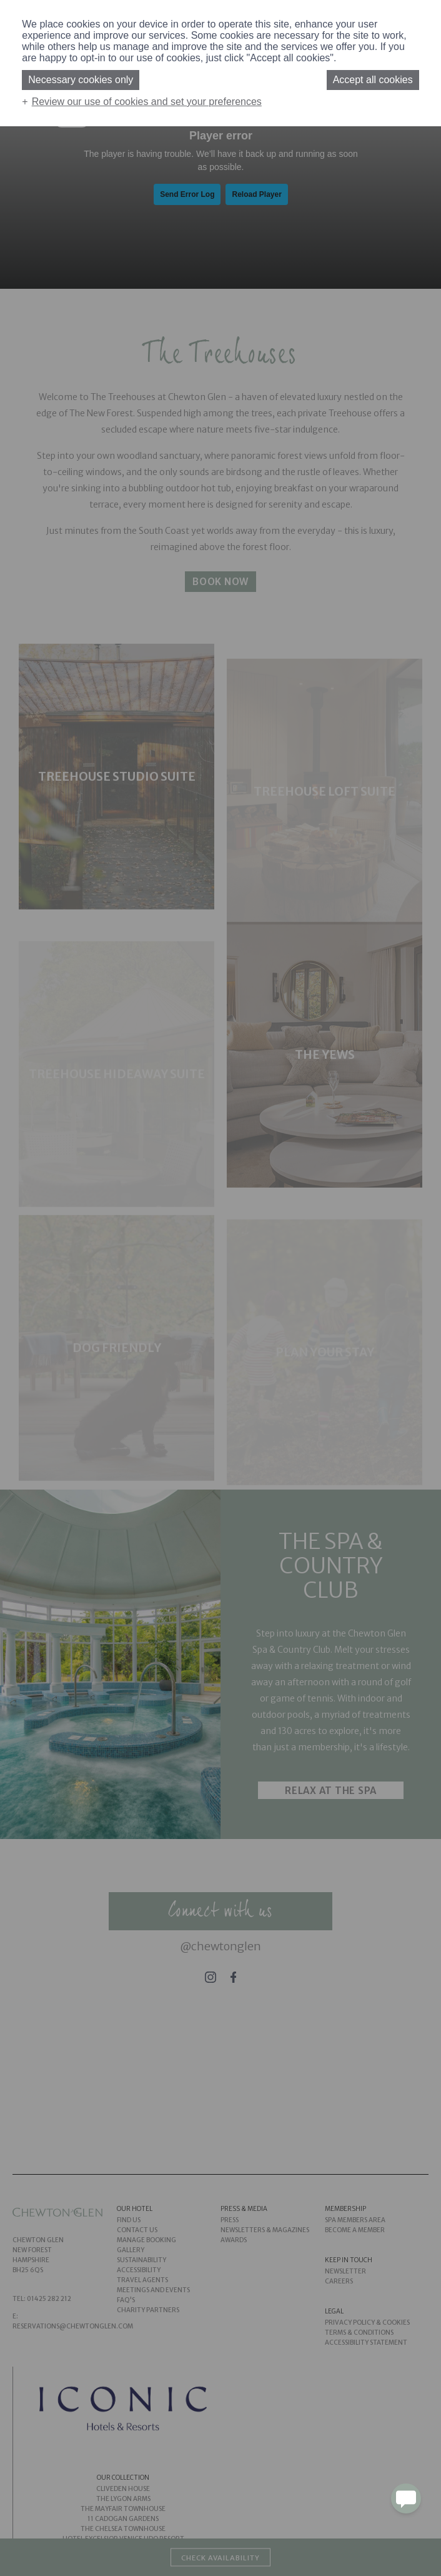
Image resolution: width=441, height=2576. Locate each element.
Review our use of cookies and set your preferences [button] (147, 101)
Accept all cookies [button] (373, 79)
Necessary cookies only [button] (80, 79)
